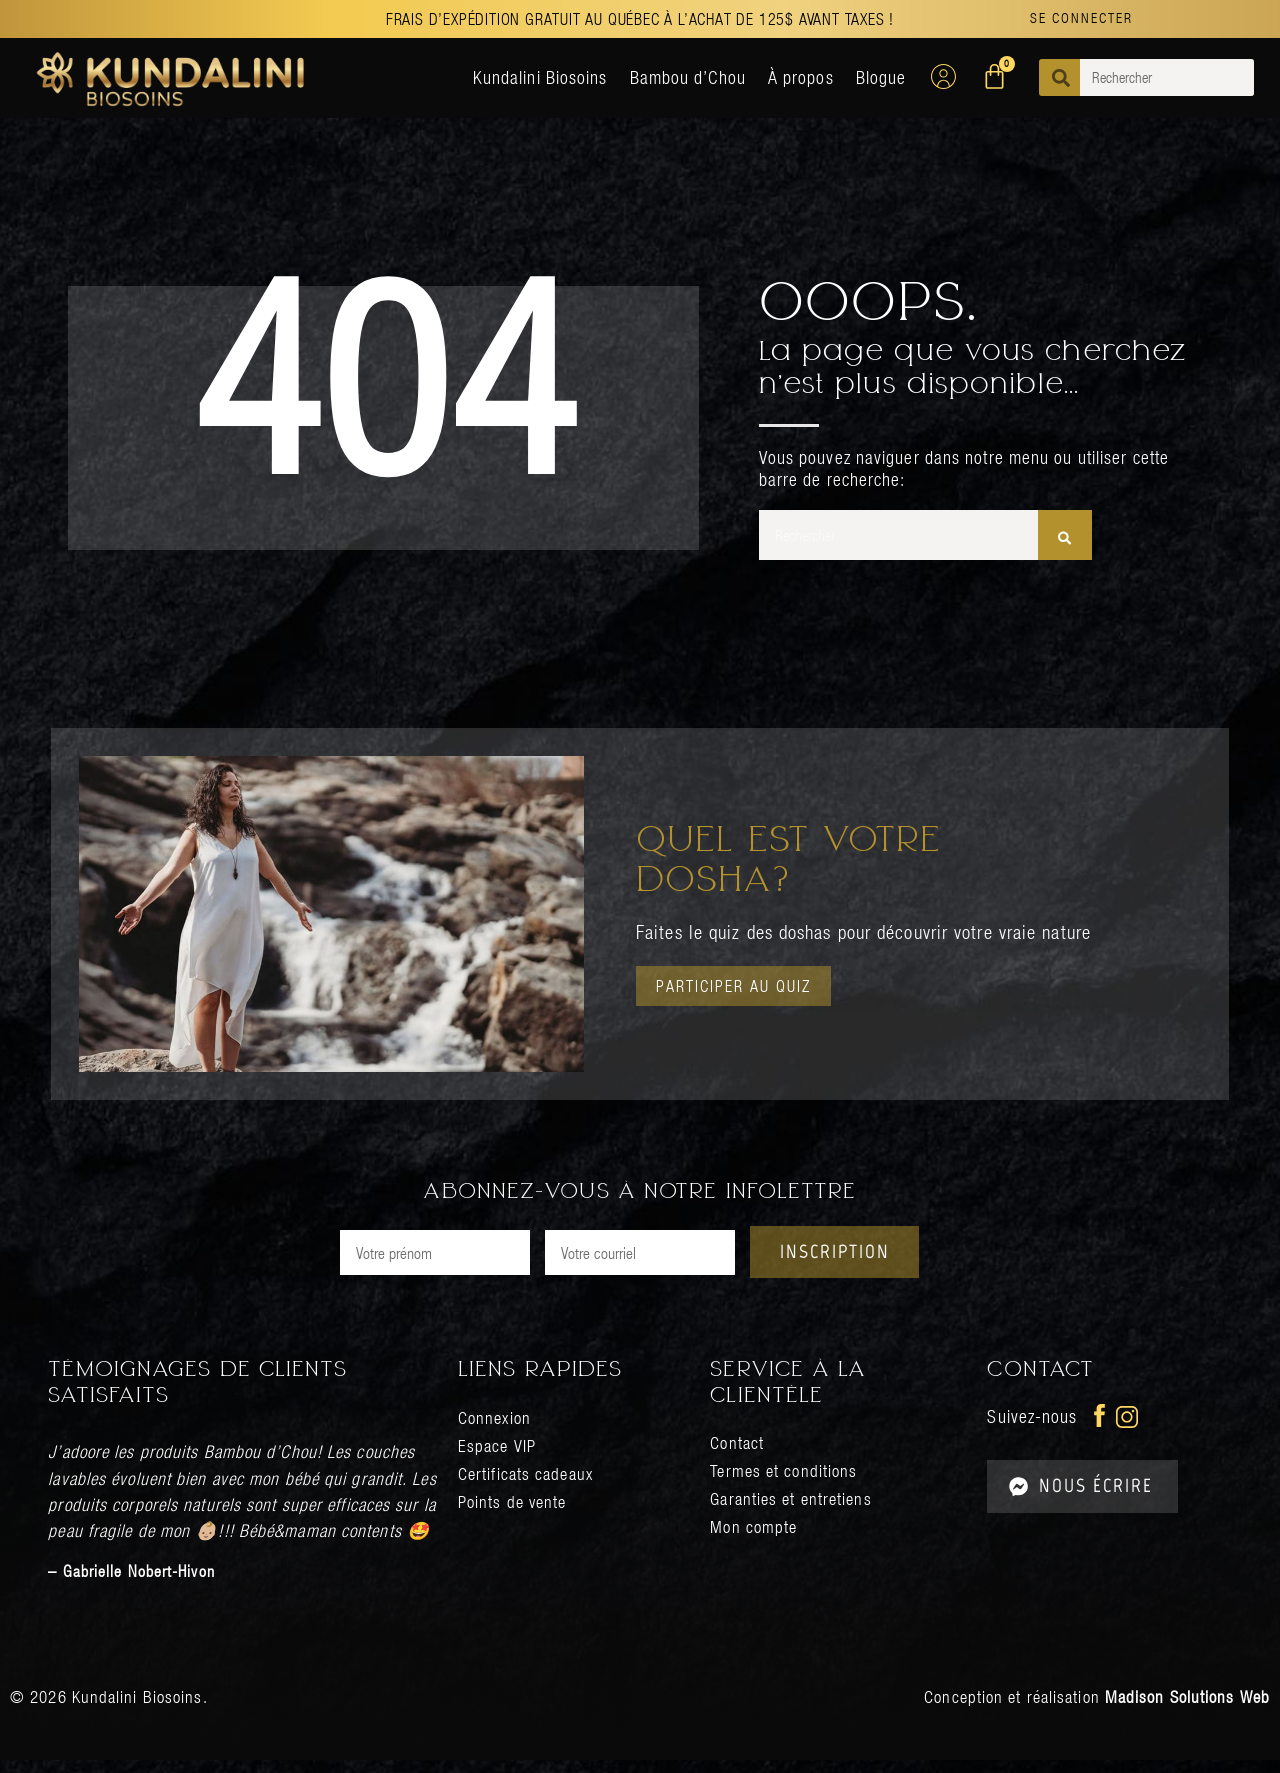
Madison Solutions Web (1187, 1710)
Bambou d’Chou (688, 77)
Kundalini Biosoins (540, 77)
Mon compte (755, 1539)
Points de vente (515, 1514)
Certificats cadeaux (528, 1486)
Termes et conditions (786, 1483)
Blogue (881, 77)
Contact (738, 1455)
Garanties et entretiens (794, 1511)
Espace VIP (498, 1458)
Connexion (496, 1430)
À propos (801, 77)
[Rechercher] (1064, 535)
